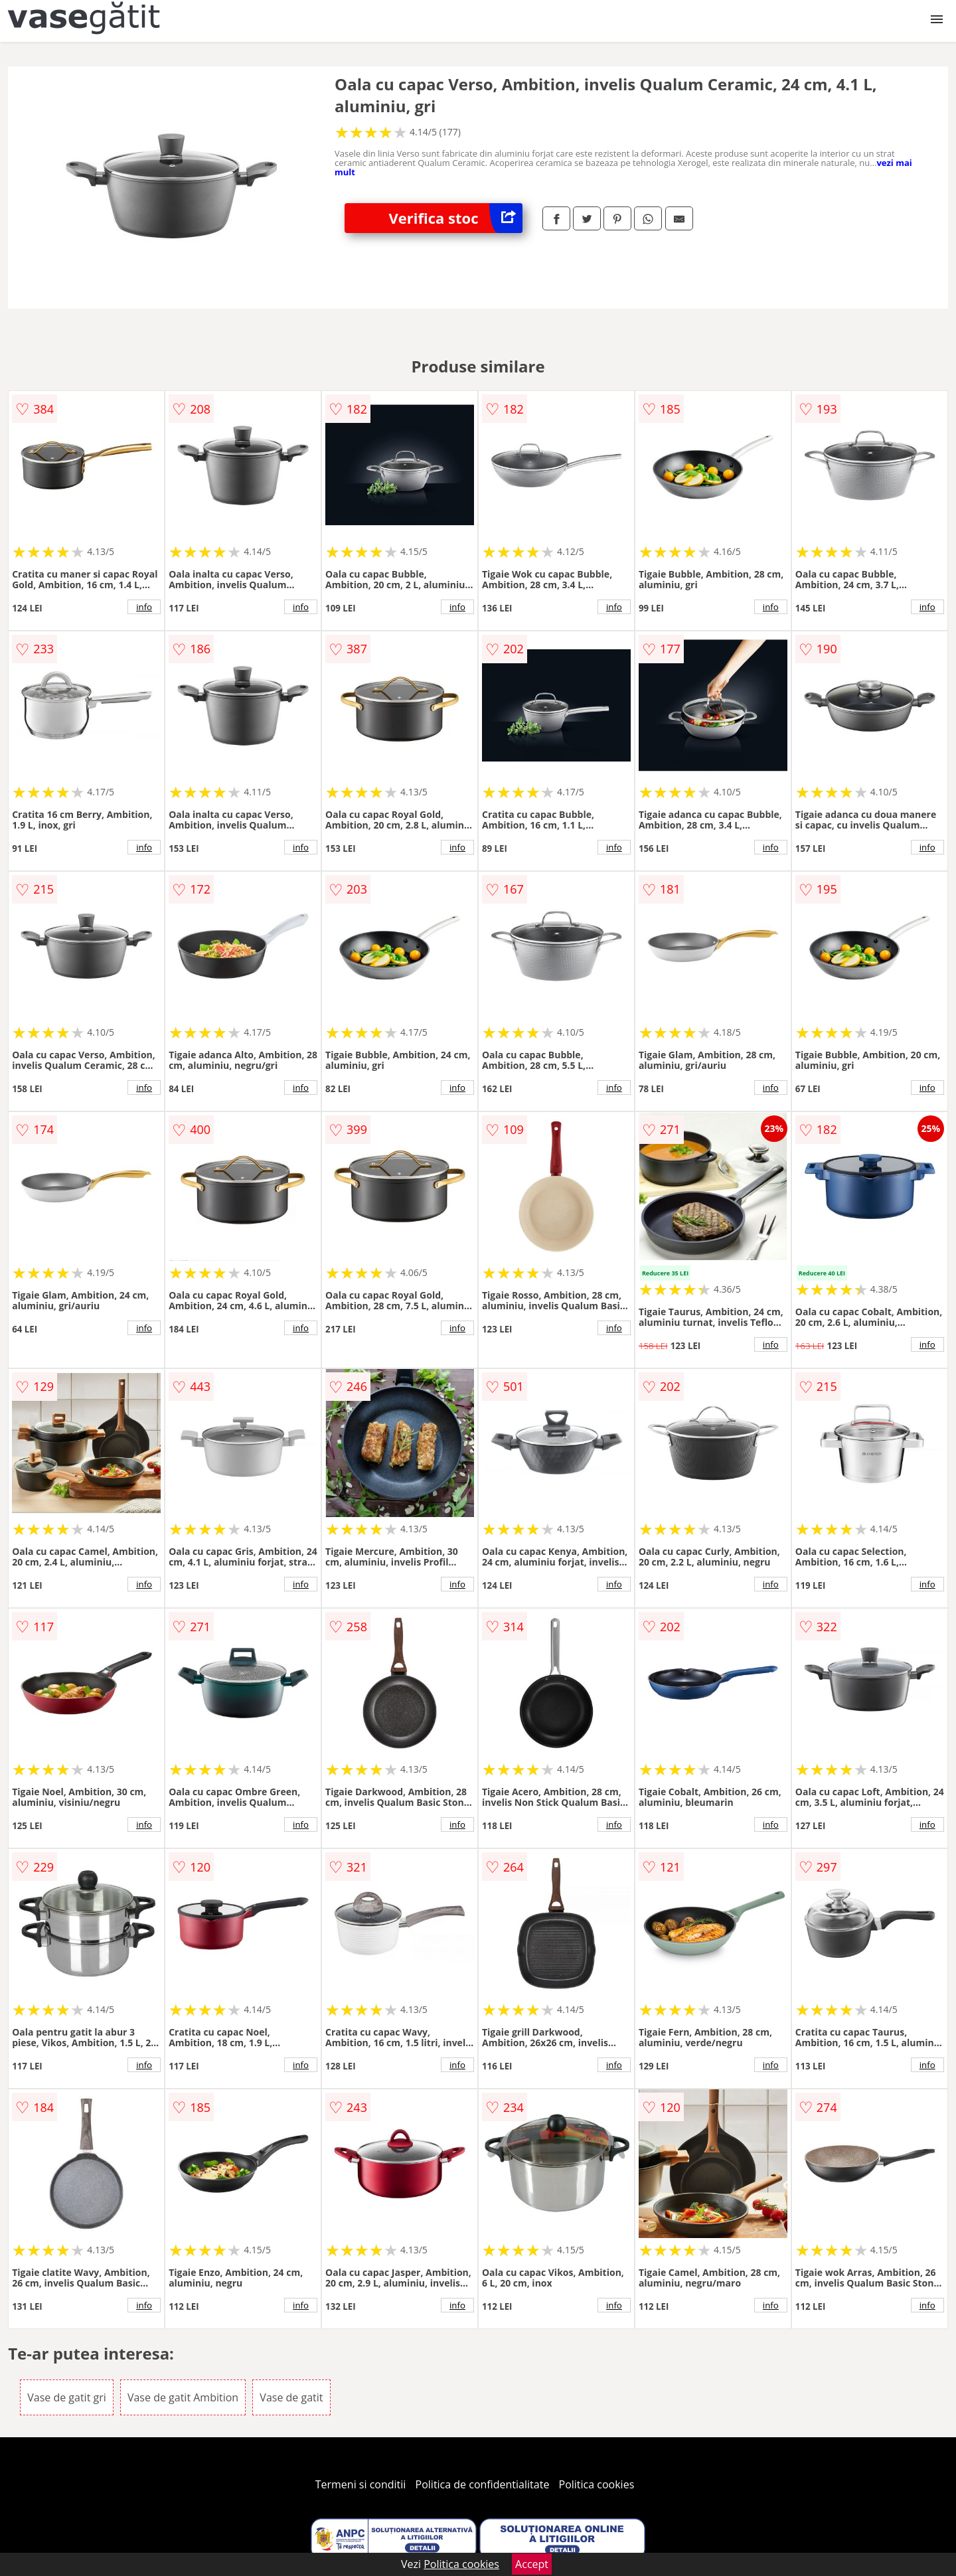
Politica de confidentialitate (483, 2484)
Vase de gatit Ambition (182, 2397)
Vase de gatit (291, 2397)
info (144, 607)
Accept (531, 2564)
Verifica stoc (455, 218)
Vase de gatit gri (66, 2397)
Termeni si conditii (360, 2484)
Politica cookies (597, 2484)
